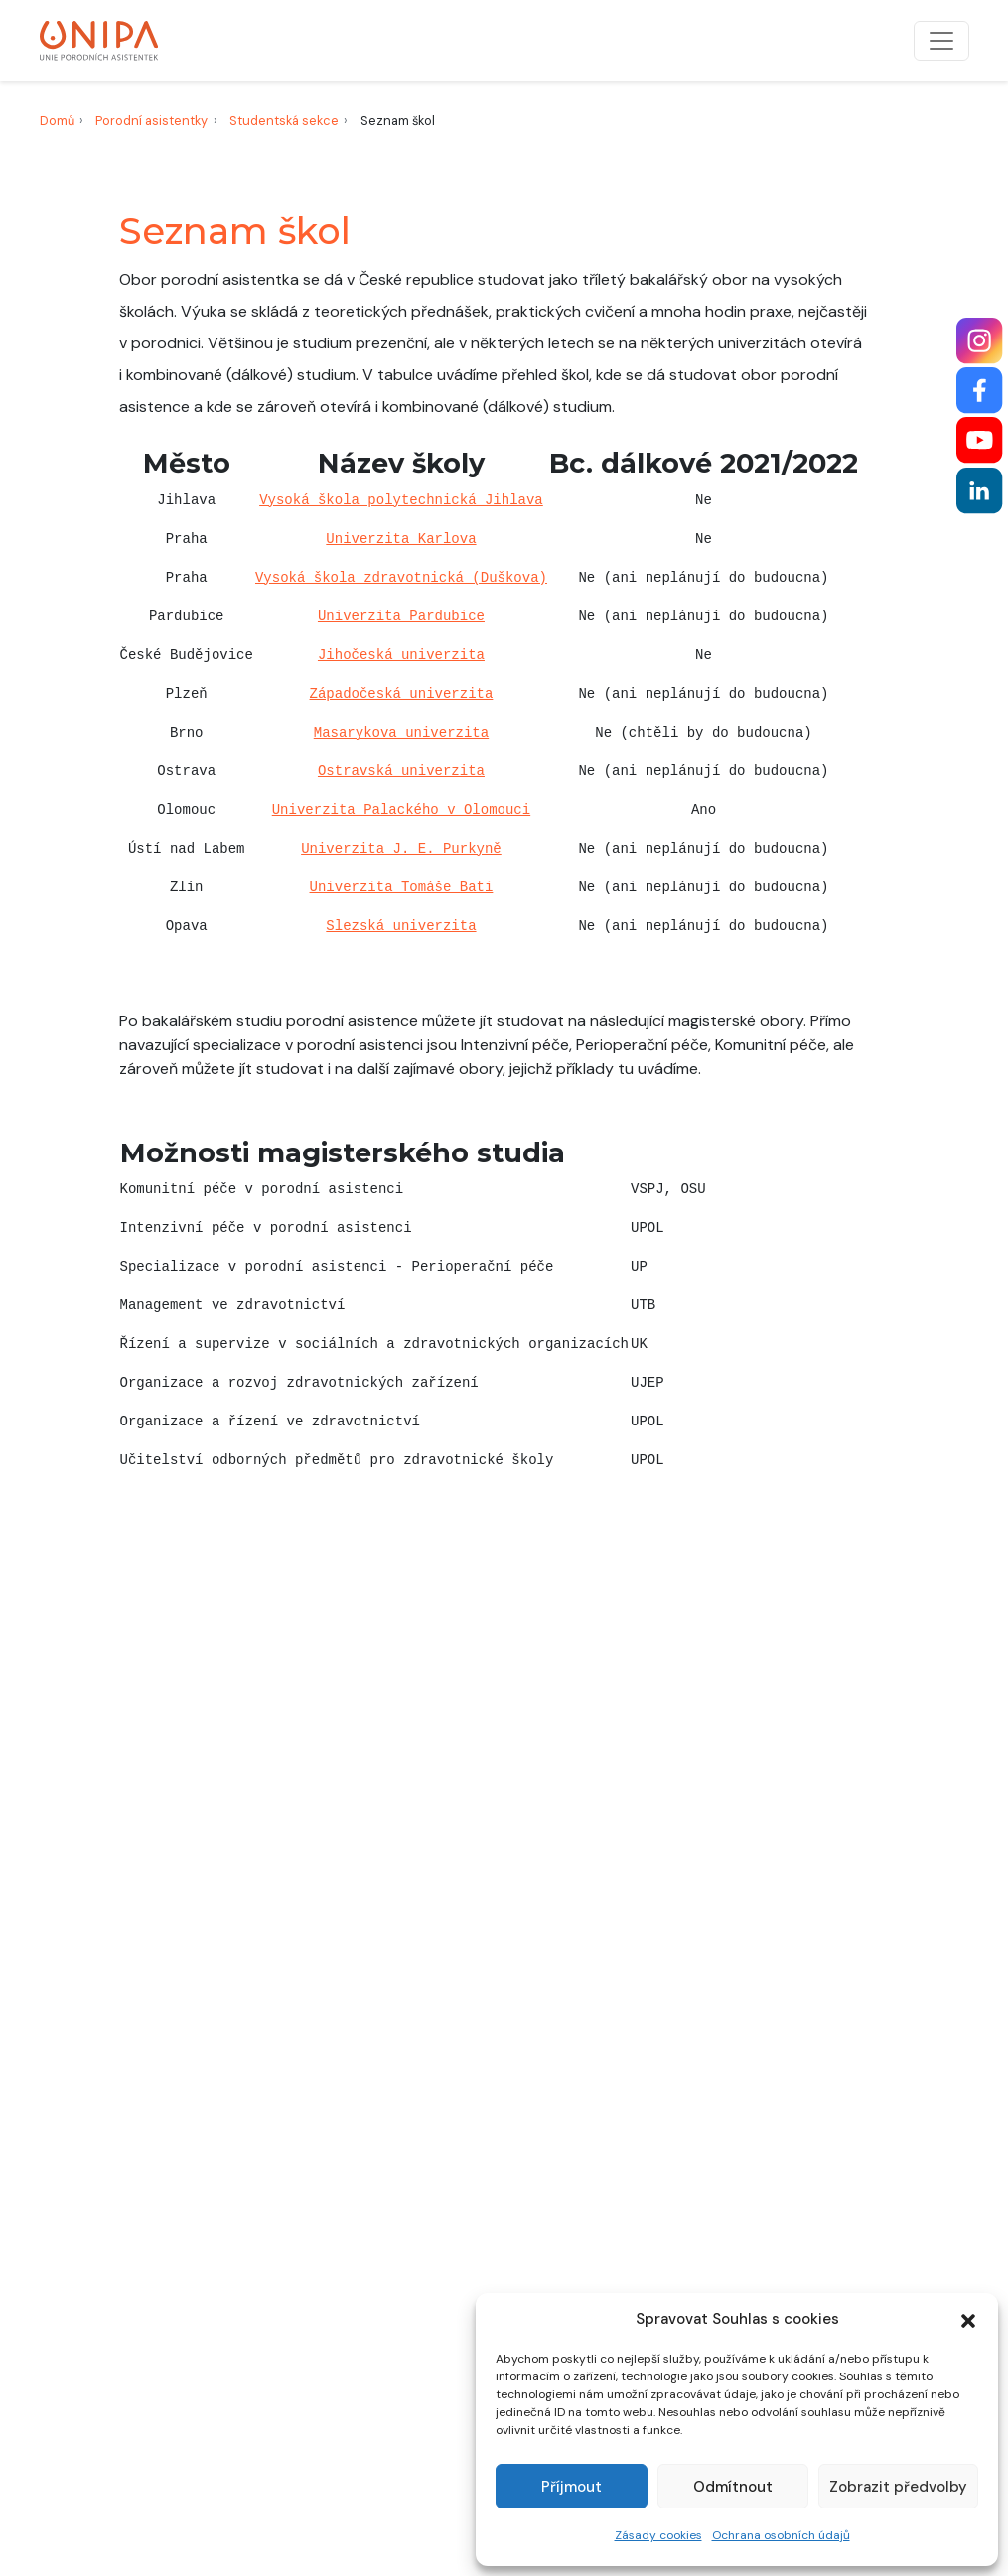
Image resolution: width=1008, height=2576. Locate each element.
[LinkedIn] (979, 491)
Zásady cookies (658, 2535)
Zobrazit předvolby (898, 2487)
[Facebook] (979, 390)
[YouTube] (979, 440)
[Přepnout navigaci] (941, 41)
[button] (968, 2319)
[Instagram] (979, 341)
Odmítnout (733, 2487)
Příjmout (571, 2487)
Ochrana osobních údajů (781, 2535)
